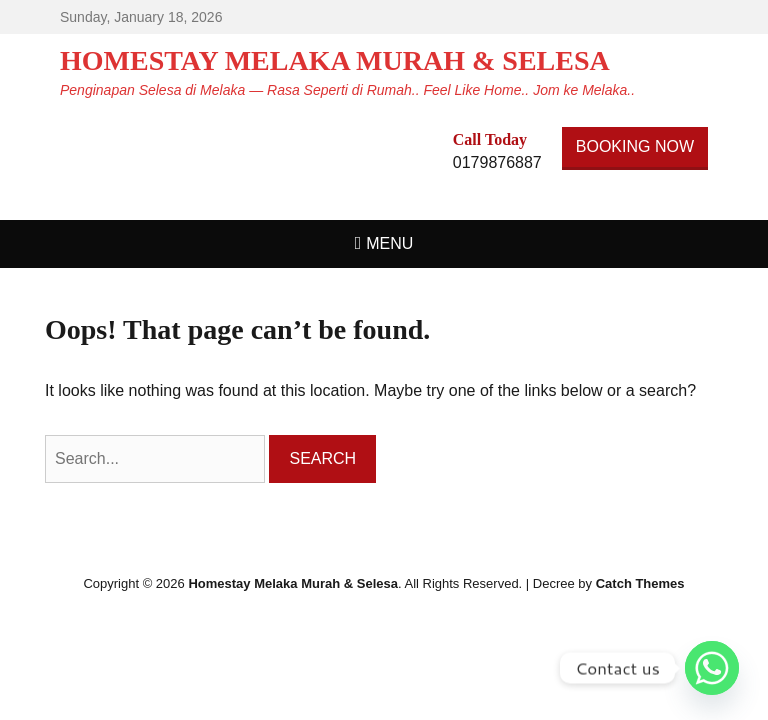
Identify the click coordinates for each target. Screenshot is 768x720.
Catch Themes (640, 583)
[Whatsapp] (712, 668)
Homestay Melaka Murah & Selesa (335, 60)
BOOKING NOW (635, 146)
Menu (389, 243)
